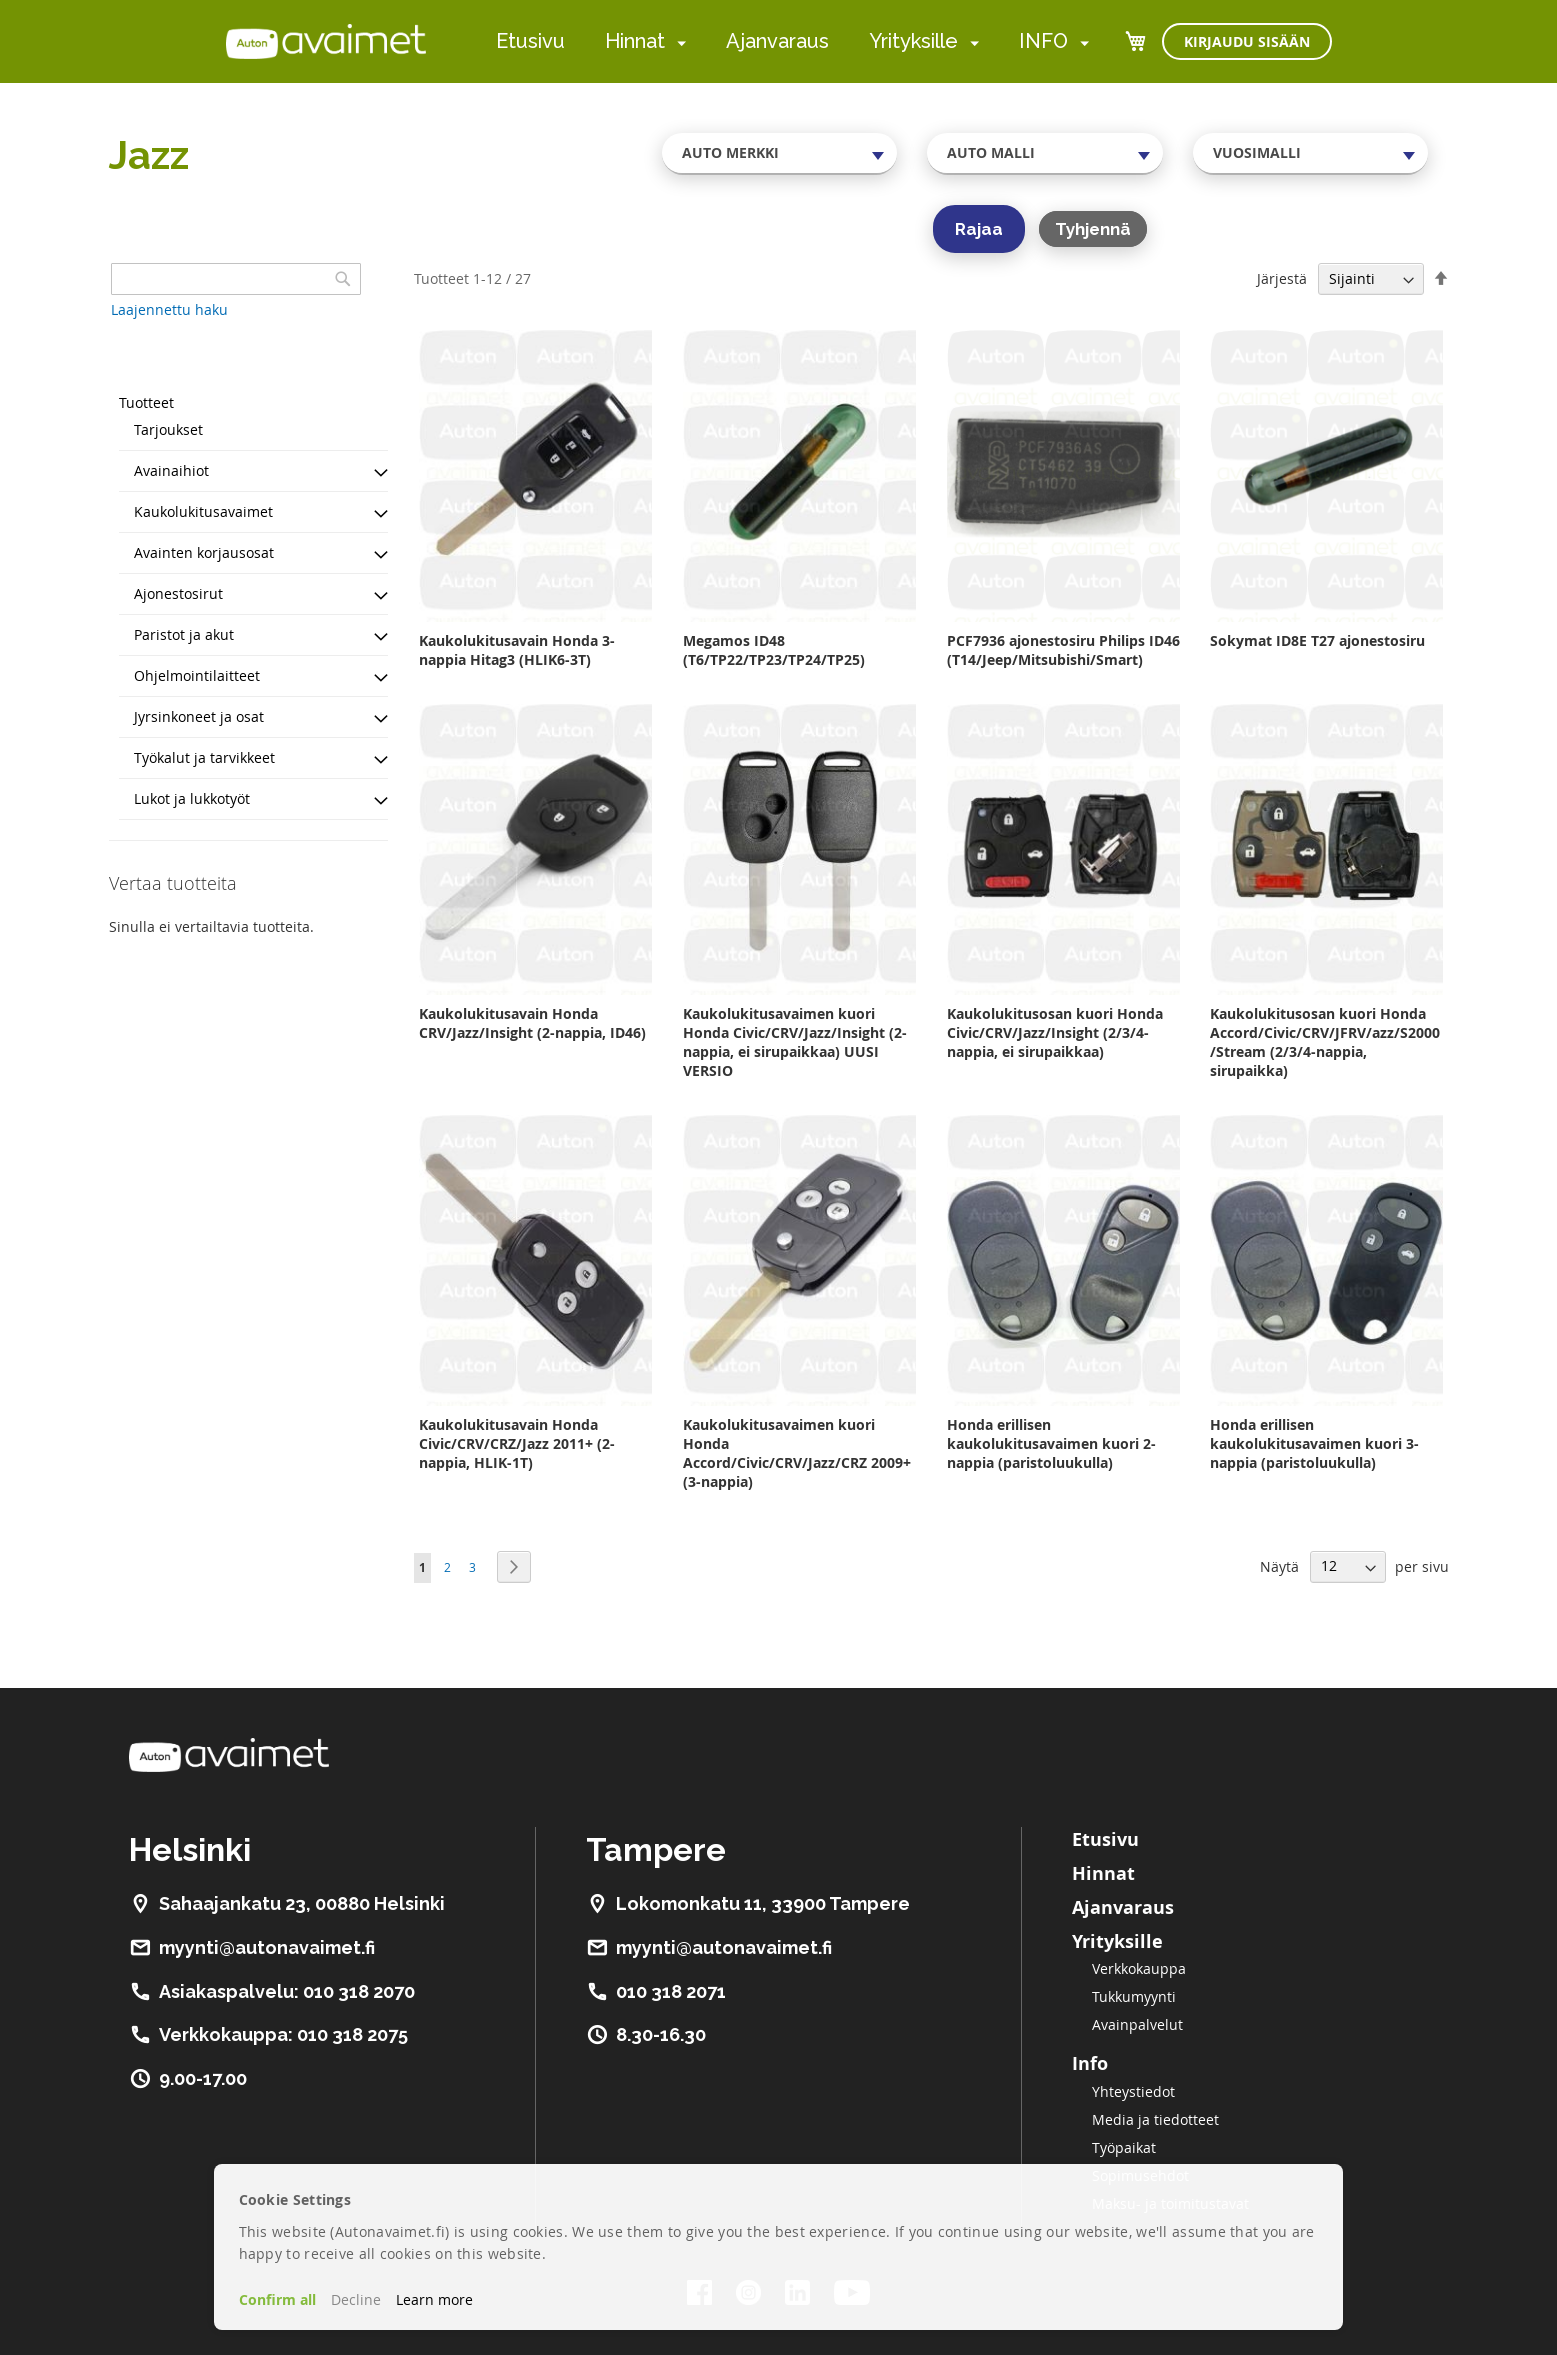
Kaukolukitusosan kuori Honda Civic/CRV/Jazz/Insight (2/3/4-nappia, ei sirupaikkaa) (1055, 1032)
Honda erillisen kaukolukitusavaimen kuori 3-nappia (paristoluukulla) (1314, 1443)
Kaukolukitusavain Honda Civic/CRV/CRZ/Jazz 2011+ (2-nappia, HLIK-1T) (517, 1443)
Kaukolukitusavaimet (203, 511)
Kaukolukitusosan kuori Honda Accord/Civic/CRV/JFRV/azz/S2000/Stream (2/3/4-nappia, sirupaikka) (1325, 1042)
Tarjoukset (168, 429)
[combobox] (780, 153)
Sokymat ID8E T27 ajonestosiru (1317, 640)
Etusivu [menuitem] (530, 41)
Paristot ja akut (184, 634)
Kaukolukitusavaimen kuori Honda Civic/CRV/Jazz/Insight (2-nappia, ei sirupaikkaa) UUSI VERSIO (795, 1042)
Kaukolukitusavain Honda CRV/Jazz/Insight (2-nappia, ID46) (532, 1023)
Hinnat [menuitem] (635, 41)
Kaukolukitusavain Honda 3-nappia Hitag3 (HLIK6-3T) (517, 650)
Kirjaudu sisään (1247, 41)
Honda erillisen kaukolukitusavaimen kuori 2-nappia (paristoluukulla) (1051, 1443)
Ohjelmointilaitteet (197, 675)
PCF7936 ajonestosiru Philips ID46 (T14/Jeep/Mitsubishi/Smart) (1063, 650)
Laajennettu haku (169, 309)
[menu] (792, 41)
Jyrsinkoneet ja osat (199, 716)
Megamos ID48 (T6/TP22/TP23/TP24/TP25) (774, 650)
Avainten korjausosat (204, 552)
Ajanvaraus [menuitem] (777, 41)
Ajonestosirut (178, 593)
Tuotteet (146, 402)
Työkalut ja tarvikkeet (204, 757)
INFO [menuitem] (1043, 41)
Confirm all (277, 2299)
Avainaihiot (171, 470)
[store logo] (326, 41)
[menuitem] (677, 42)
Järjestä (1282, 278)
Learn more (434, 2299)
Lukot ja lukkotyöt (192, 798)
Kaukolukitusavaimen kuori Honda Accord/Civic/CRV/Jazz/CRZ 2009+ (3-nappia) (797, 1453)
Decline (356, 2299)
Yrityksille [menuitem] (913, 41)
